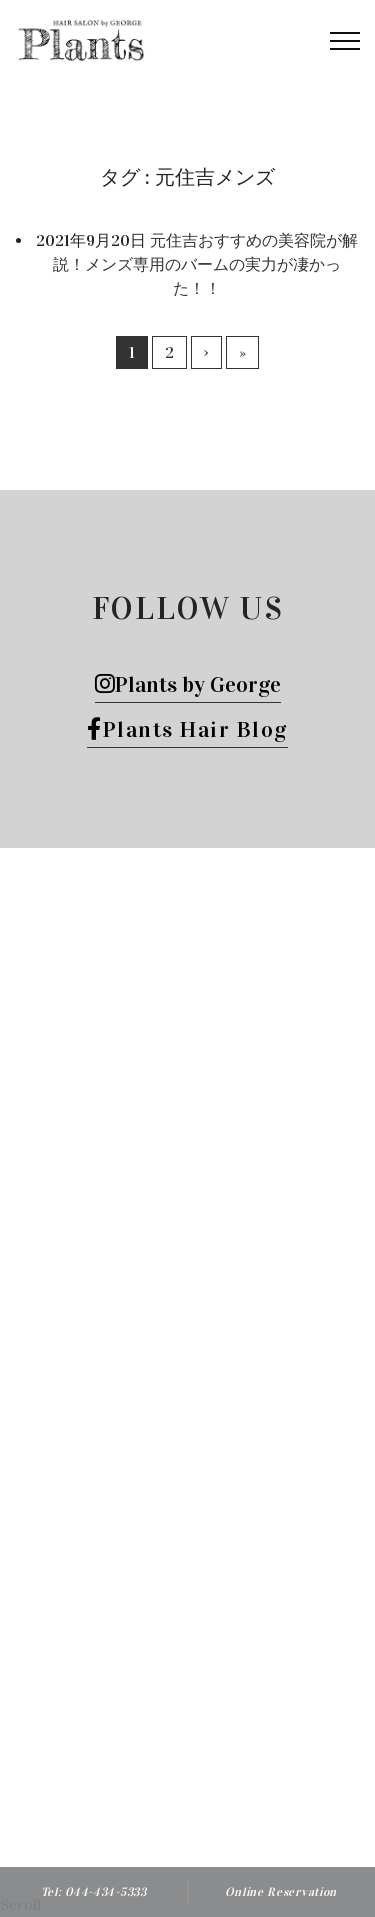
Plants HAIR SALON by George (223, 1636)
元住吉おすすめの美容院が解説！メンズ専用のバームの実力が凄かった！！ (205, 264)
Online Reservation (281, 1892)
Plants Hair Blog (187, 729)
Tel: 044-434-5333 (94, 1892)
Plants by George (188, 684)
